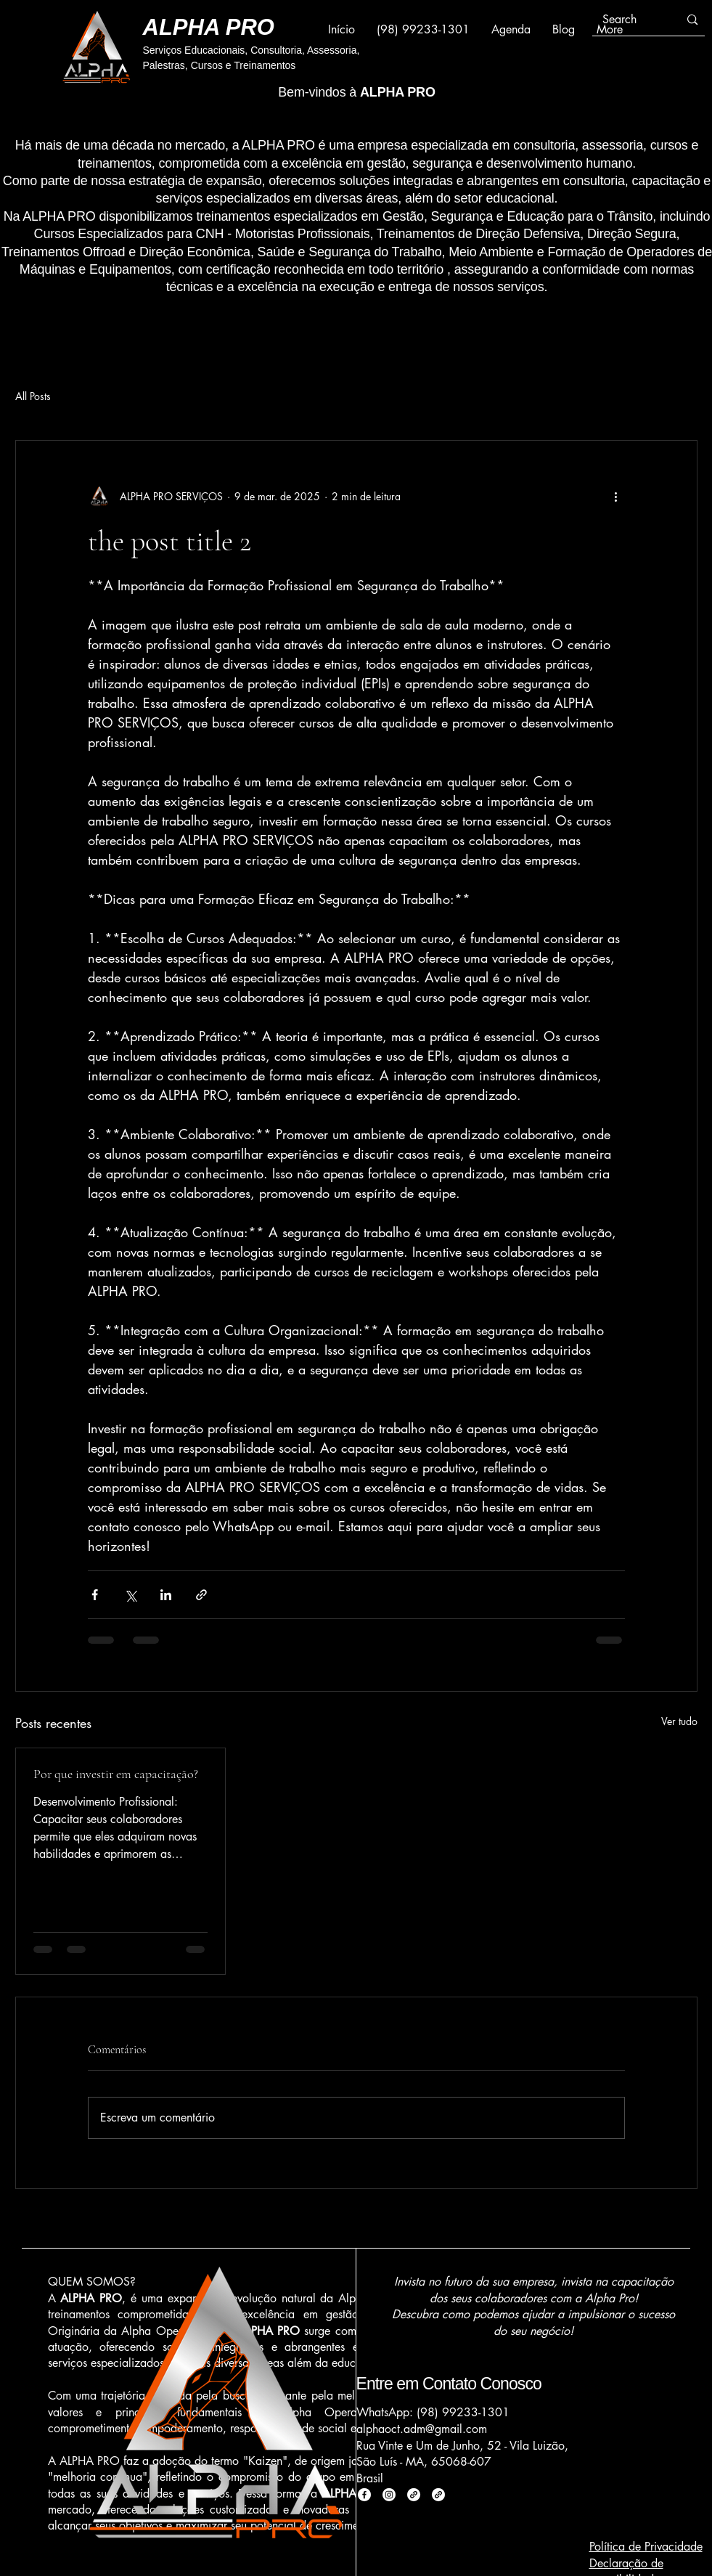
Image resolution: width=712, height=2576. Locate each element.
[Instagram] (389, 2495)
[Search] (630, 20)
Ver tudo (679, 1721)
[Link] (414, 2495)
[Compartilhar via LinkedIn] (166, 1595)
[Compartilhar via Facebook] (95, 1595)
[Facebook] (364, 2495)
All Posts (33, 396)
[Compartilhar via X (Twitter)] (130, 1595)
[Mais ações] (616, 496)
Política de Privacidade (646, 2546)
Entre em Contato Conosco (448, 2383)
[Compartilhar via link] (201, 1595)
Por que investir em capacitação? (115, 1774)
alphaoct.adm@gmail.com (421, 2429)
